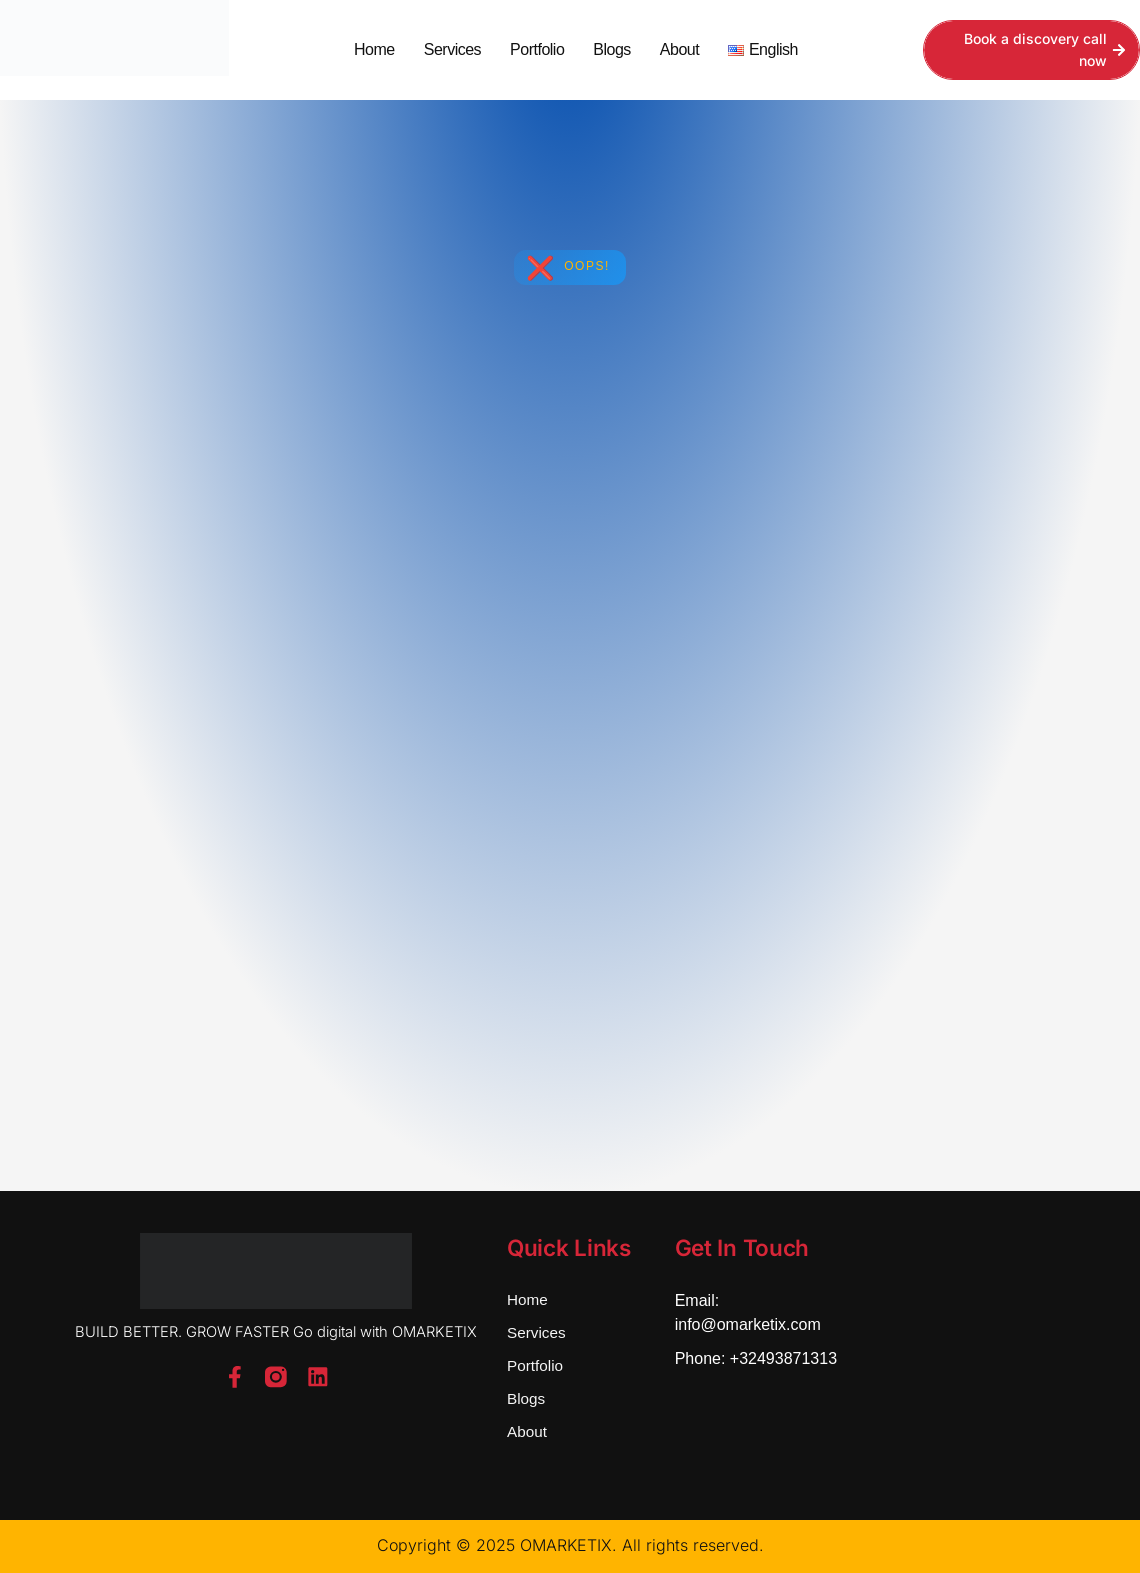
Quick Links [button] (570, 1247)
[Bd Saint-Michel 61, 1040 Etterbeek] (968, 1355)
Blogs (612, 49)
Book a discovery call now (1045, 49)
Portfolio (537, 49)
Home (374, 49)
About (679, 49)
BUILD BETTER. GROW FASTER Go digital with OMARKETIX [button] (276, 1331)
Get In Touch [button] (742, 1247)
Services (452, 49)
